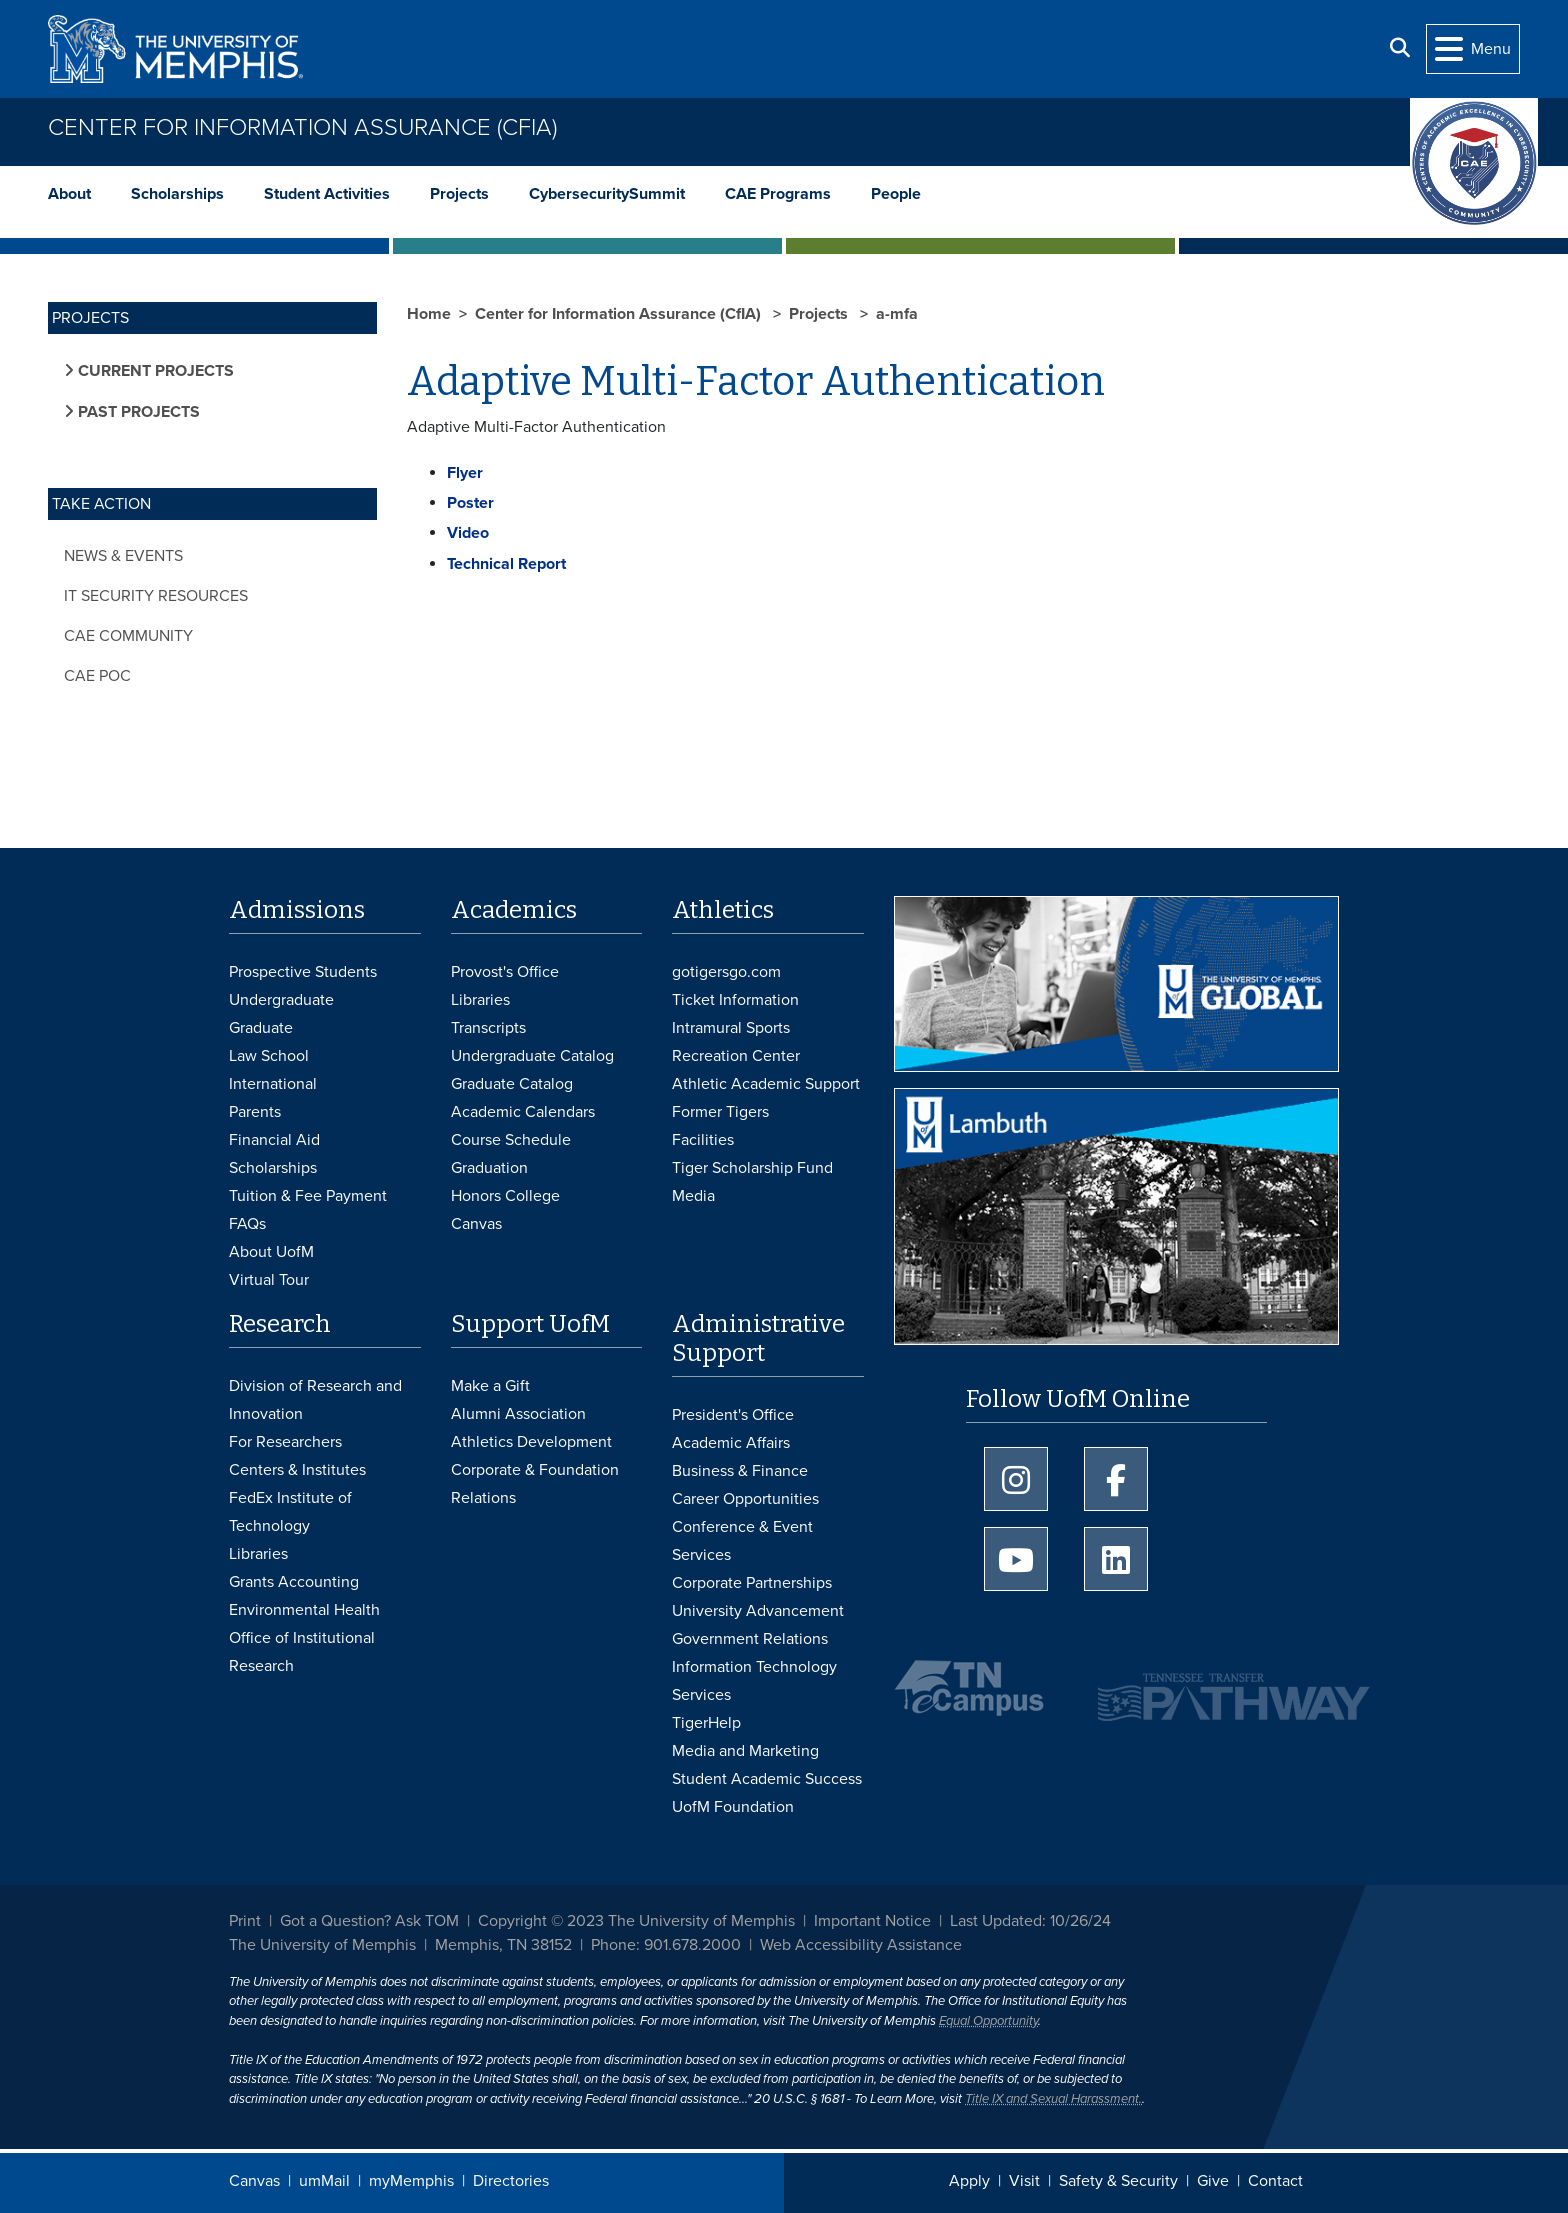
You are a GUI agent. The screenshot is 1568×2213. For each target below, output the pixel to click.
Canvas (254, 2181)
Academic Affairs (731, 1443)
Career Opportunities (745, 1499)
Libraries (480, 1000)
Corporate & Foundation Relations (535, 1484)
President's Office (733, 1415)
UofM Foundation (733, 1807)
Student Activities (327, 194)
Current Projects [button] (154, 371)
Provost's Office (505, 972)
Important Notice (872, 1921)
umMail (324, 2181)
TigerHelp (706, 1723)
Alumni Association (518, 1414)
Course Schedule (511, 1140)
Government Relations (750, 1639)
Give (1213, 2181)
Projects (459, 194)
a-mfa (897, 314)
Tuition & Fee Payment (308, 1196)
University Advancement (758, 1611)
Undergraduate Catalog (532, 1056)
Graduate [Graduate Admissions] (261, 1028)
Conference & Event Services (742, 1541)
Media (693, 1196)
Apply (969, 2181)
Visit (1024, 2181)
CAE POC (97, 676)
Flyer (465, 473)
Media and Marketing (745, 1751)
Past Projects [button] (137, 412)
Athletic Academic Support (766, 1084)
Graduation (489, 1168)
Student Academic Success (767, 1779)
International (273, 1084)
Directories (511, 2181)
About (69, 194)
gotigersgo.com (726, 972)
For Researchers (285, 1442)
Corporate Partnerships (752, 1583)
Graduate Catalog (512, 1084)
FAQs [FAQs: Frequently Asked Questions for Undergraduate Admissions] (247, 1224)
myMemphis (411, 2181)
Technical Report (506, 564)
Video (468, 533)
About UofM (271, 1252)
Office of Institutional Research (302, 1652)
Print (245, 1921)
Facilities (703, 1140)
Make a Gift (490, 1386)
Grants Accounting (294, 1582)
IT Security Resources (156, 596)
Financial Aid (274, 1140)
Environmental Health (304, 1610)
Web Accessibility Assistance (861, 1945)
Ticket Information (735, 1000)
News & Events (123, 556)
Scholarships (177, 194)
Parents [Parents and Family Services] (255, 1112)
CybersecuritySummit (607, 194)
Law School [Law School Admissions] (269, 1056)
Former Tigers (720, 1112)
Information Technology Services (754, 1681)
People (896, 194)
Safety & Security (1118, 2181)
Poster (470, 503)
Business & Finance (740, 1471)
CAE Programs (778, 194)
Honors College (505, 1196)
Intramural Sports (731, 1028)
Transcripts (488, 1028)
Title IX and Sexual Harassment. (1053, 2099)
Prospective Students (303, 972)
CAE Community (128, 636)
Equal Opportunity (988, 2021)
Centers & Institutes (297, 1470)
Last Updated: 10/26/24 (1030, 1921)
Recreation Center (736, 1056)
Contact (1275, 2181)
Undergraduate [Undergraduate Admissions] (281, 1000)
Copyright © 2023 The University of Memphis (636, 1921)
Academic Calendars (523, 1112)
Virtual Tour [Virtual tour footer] (269, 1280)
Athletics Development (531, 1442)
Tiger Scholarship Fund (752, 1168)
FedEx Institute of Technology (290, 1512)
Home (429, 314)
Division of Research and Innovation (315, 1400)
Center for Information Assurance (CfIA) (302, 127)
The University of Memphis (322, 1945)
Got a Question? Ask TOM (369, 1921)
